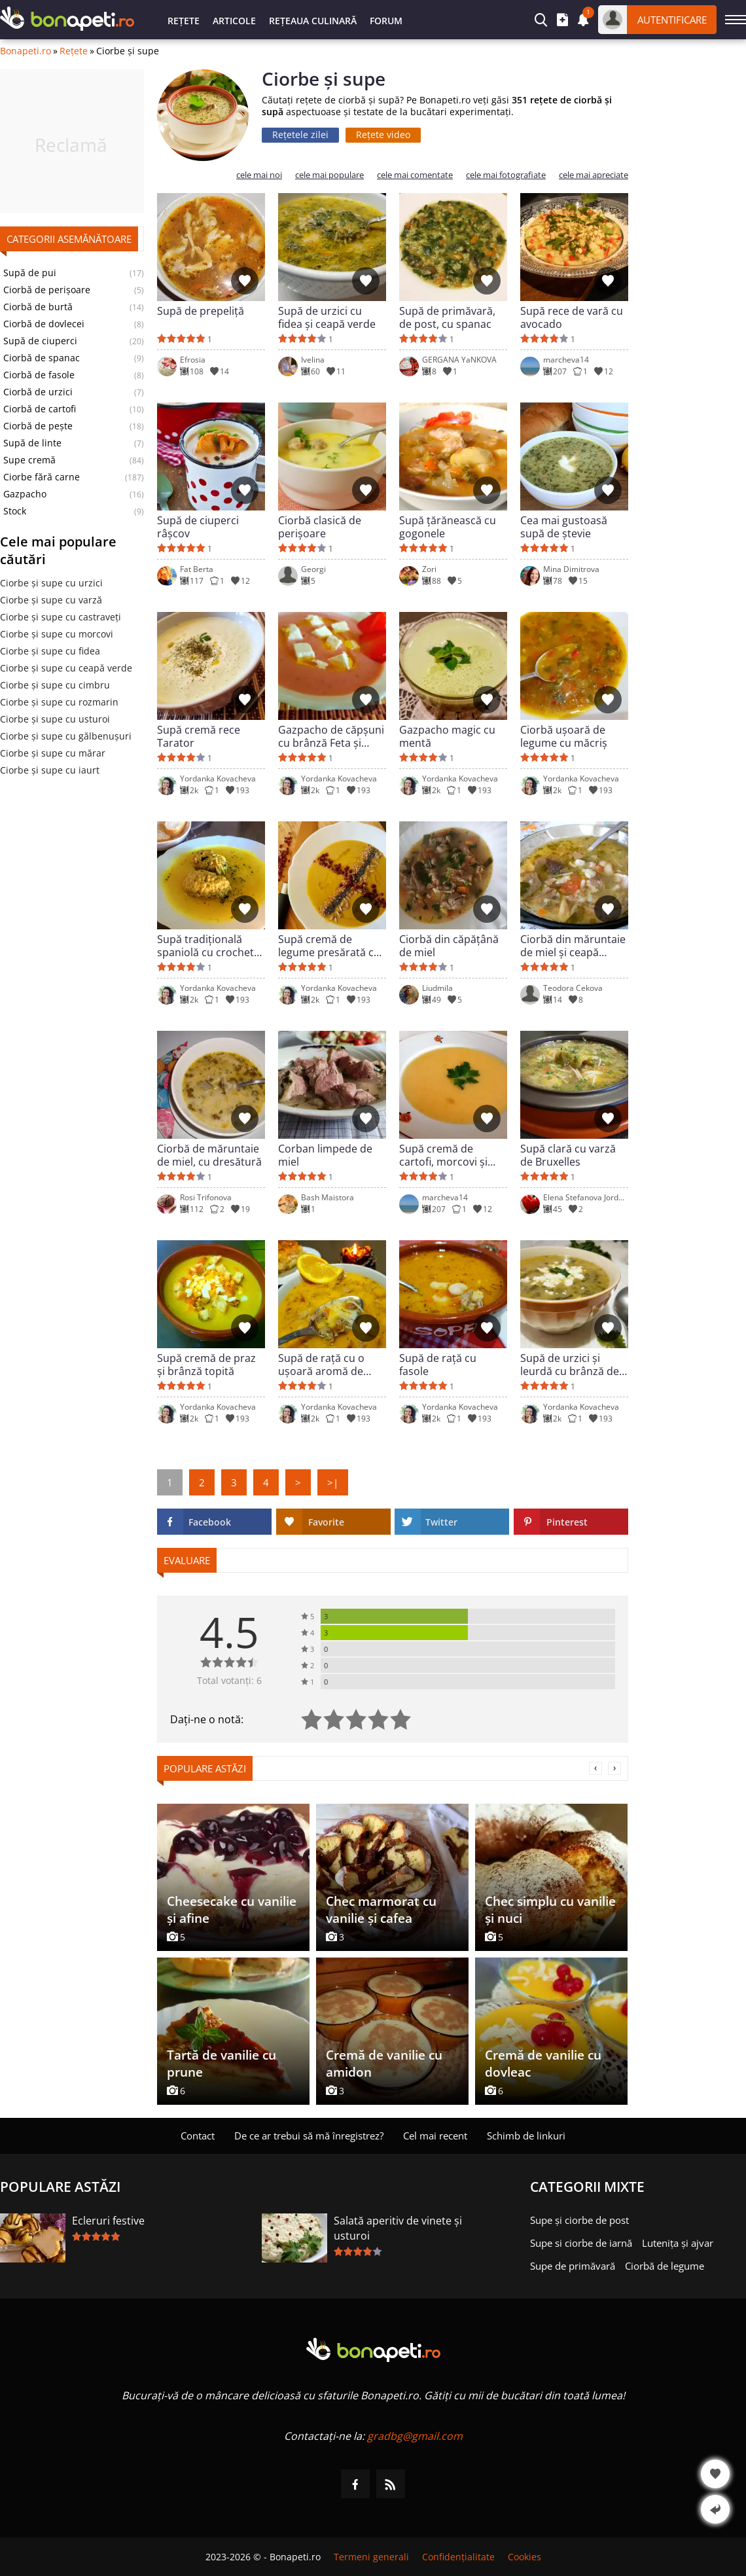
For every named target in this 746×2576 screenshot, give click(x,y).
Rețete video (383, 134)
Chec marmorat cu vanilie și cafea (381, 1910)
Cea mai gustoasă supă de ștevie (563, 527)
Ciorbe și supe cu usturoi (55, 719)
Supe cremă (29, 460)
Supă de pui (29, 273)
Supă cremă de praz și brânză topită (206, 1364)
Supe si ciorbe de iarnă (581, 2242)
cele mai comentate (415, 175)
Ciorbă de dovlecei (43, 324)
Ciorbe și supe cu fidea (50, 651)
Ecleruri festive (108, 2220)
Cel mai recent (435, 2135)
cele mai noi (259, 175)
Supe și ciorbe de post (579, 2220)
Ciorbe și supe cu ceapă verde (66, 668)
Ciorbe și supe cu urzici (51, 583)
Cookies (524, 2556)
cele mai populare (329, 175)
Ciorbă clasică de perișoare (319, 527)
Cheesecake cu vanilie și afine (231, 1910)
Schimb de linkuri (526, 2135)
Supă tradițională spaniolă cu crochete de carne (208, 946)
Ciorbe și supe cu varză (51, 600)
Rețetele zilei (300, 134)
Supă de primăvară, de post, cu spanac (447, 317)
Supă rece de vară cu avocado (571, 317)
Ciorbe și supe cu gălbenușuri (66, 736)
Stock (14, 511)
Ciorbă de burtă (38, 307)
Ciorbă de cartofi (39, 409)
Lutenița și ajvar (677, 2242)
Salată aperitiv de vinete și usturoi (398, 2228)
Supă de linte (32, 443)
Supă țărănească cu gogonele (447, 527)
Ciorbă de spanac (41, 358)
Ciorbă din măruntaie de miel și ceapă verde (573, 946)
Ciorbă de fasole (39, 375)
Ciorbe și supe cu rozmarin (59, 702)
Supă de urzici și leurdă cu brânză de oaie (569, 1364)
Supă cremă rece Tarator (198, 736)
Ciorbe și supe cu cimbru (55, 685)
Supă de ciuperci (40, 341)
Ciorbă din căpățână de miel (449, 946)
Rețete (184, 20)
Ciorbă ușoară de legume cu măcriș (563, 736)
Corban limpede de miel (325, 1155)
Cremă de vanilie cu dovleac (543, 2064)
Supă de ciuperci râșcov (198, 527)
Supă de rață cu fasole (437, 1364)
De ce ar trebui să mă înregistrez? (308, 2135)
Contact (198, 2135)
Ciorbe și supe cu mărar (52, 753)
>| (332, 1482)
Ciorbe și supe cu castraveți (60, 617)
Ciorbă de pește (38, 426)
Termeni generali (371, 2556)
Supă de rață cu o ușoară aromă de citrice (321, 1364)
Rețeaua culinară (313, 20)
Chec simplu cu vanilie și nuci (550, 1910)
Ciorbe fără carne (41, 477)
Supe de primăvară (572, 2265)
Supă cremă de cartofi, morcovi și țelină (443, 1155)
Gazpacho (24, 494)
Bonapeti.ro (25, 51)
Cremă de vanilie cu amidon (384, 2064)
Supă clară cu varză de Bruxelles (568, 1155)
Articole (234, 20)
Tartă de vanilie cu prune (221, 2064)
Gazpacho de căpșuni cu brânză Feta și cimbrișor (331, 736)
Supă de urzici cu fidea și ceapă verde (327, 317)
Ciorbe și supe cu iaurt (49, 770)
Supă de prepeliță (200, 311)
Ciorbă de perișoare (46, 290)
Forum (386, 20)
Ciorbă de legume (664, 2265)
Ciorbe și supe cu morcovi (56, 634)
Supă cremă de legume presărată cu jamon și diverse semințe (329, 946)
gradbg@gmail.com (415, 2436)
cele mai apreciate (593, 175)
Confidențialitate (458, 2556)
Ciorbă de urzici (38, 392)
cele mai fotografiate (506, 175)
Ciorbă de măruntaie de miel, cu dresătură (209, 1155)
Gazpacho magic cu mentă (447, 736)
